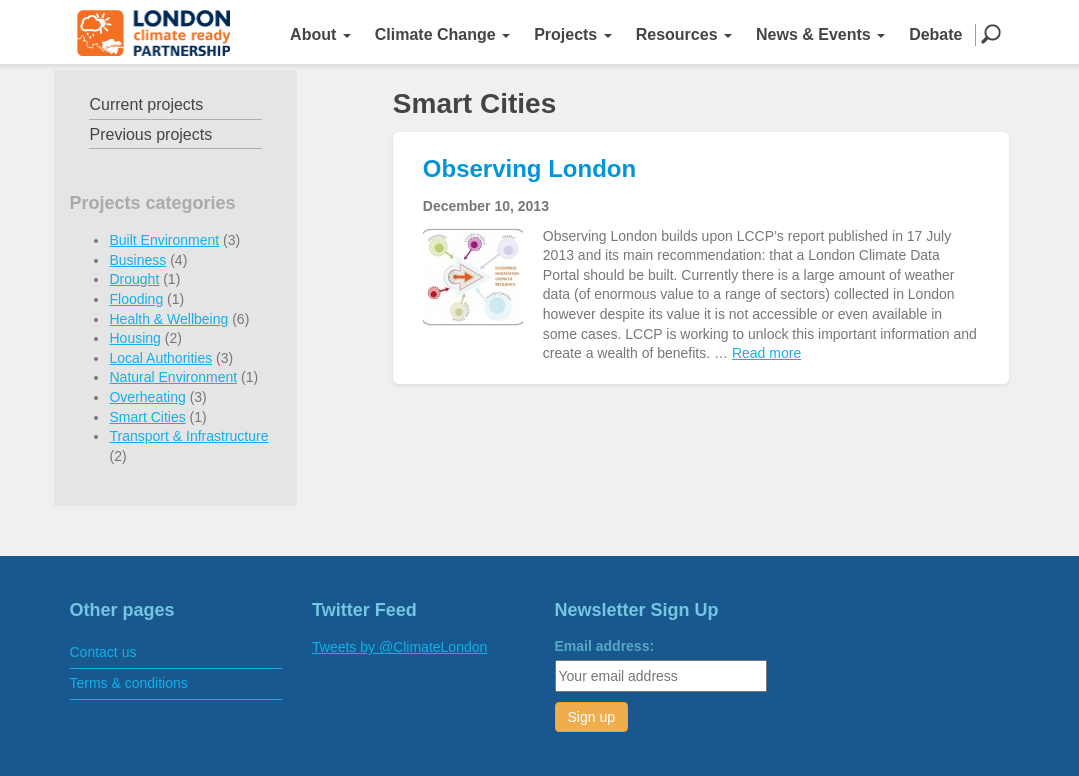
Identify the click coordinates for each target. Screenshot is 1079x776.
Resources (684, 34)
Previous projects (150, 134)
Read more (766, 353)
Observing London (529, 168)
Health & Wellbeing (168, 319)
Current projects (146, 104)
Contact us (103, 652)
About (320, 34)
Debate (935, 34)
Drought (134, 279)
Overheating (147, 397)
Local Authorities (160, 358)
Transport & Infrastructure (188, 436)
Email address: (605, 646)
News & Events (820, 34)
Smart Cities (147, 417)
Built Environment (164, 240)
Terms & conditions (129, 683)
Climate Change (442, 34)
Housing (134, 338)
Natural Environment (173, 377)
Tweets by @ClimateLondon (399, 647)
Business (137, 260)
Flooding (136, 299)
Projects (573, 34)
